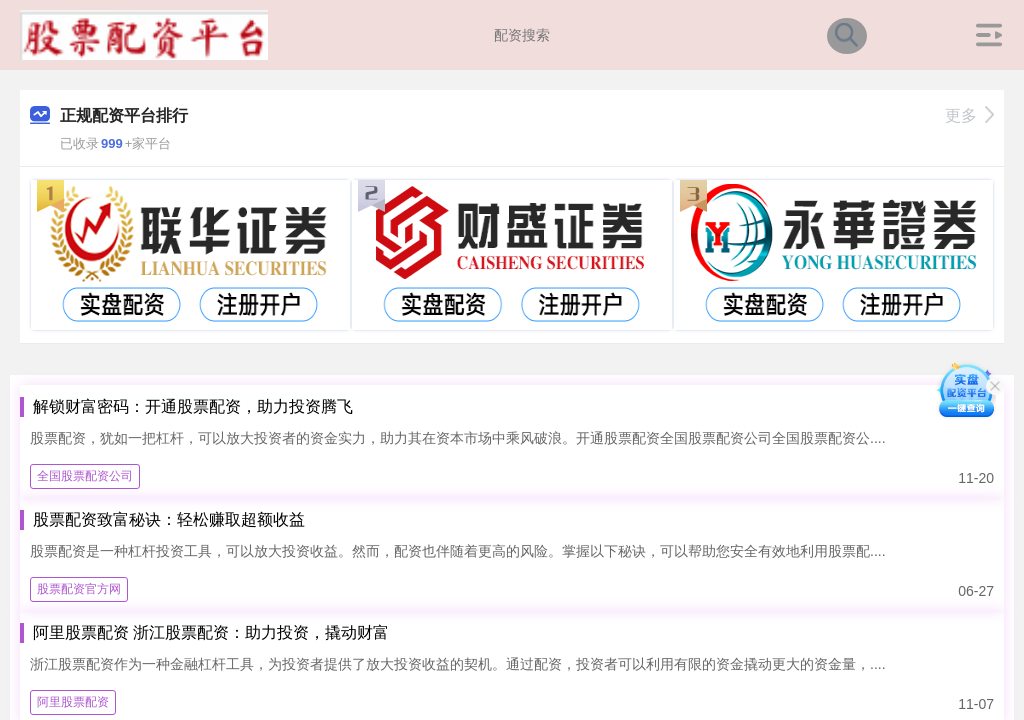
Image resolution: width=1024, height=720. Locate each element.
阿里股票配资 (73, 702)
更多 (969, 115)
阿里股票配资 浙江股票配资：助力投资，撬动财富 (211, 632)
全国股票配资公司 (85, 476)
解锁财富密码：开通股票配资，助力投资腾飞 (193, 406)
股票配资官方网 (79, 589)
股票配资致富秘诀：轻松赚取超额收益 (169, 519)
